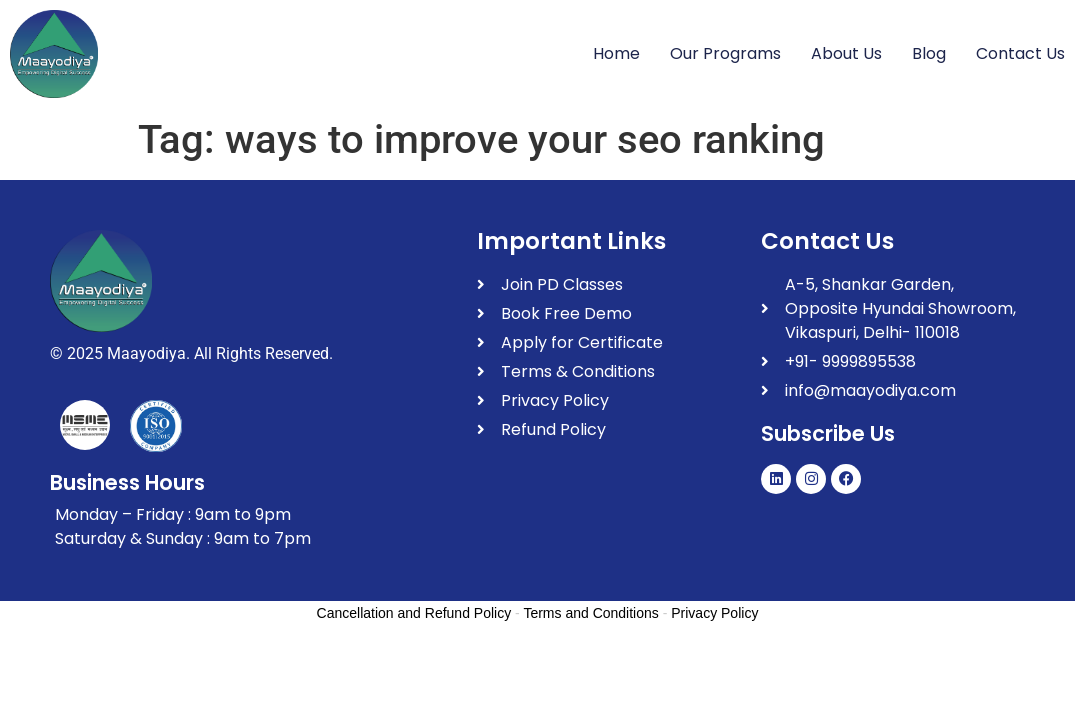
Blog (929, 53)
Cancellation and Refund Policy (414, 613)
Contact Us (1020, 53)
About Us (846, 53)
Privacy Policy (714, 613)
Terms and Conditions (590, 613)
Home (616, 53)
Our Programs (725, 53)
